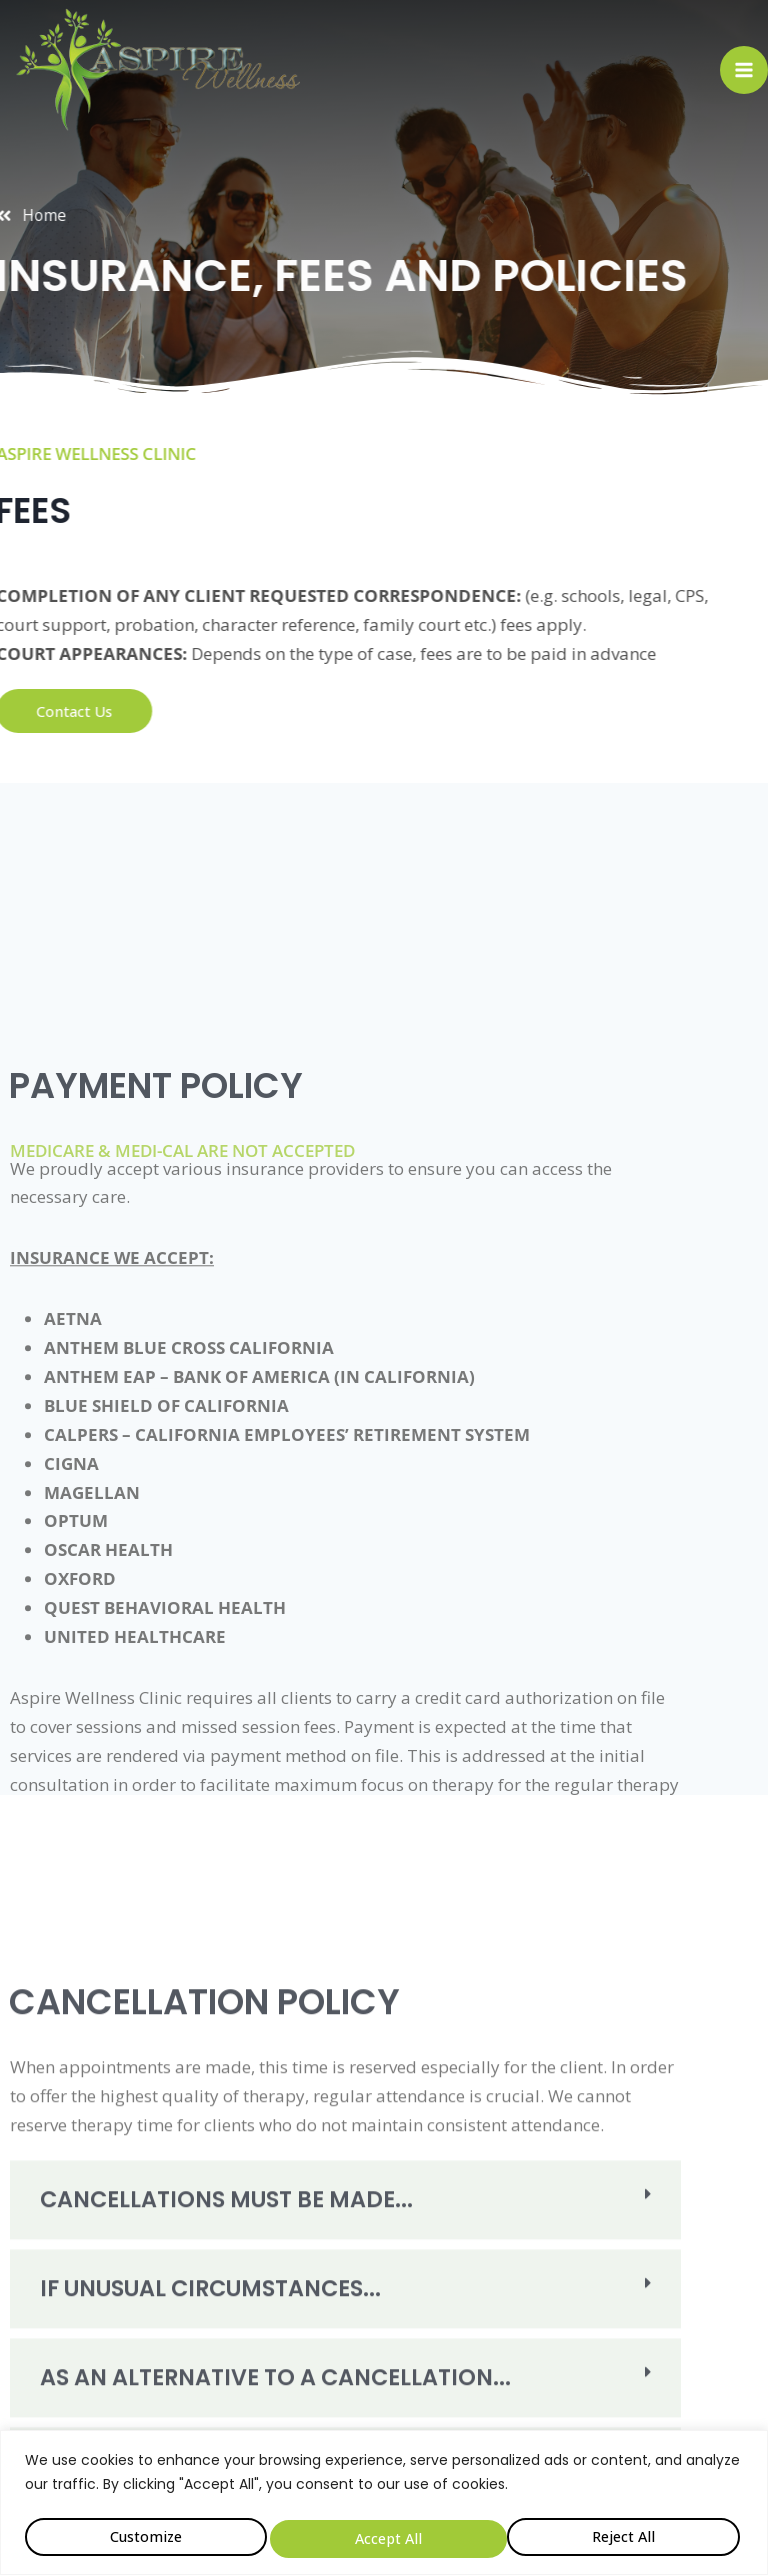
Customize (144, 2537)
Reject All (385, 2537)
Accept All (626, 2537)
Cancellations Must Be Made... (179, 2364)
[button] (345, 2364)
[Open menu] (744, 70)
